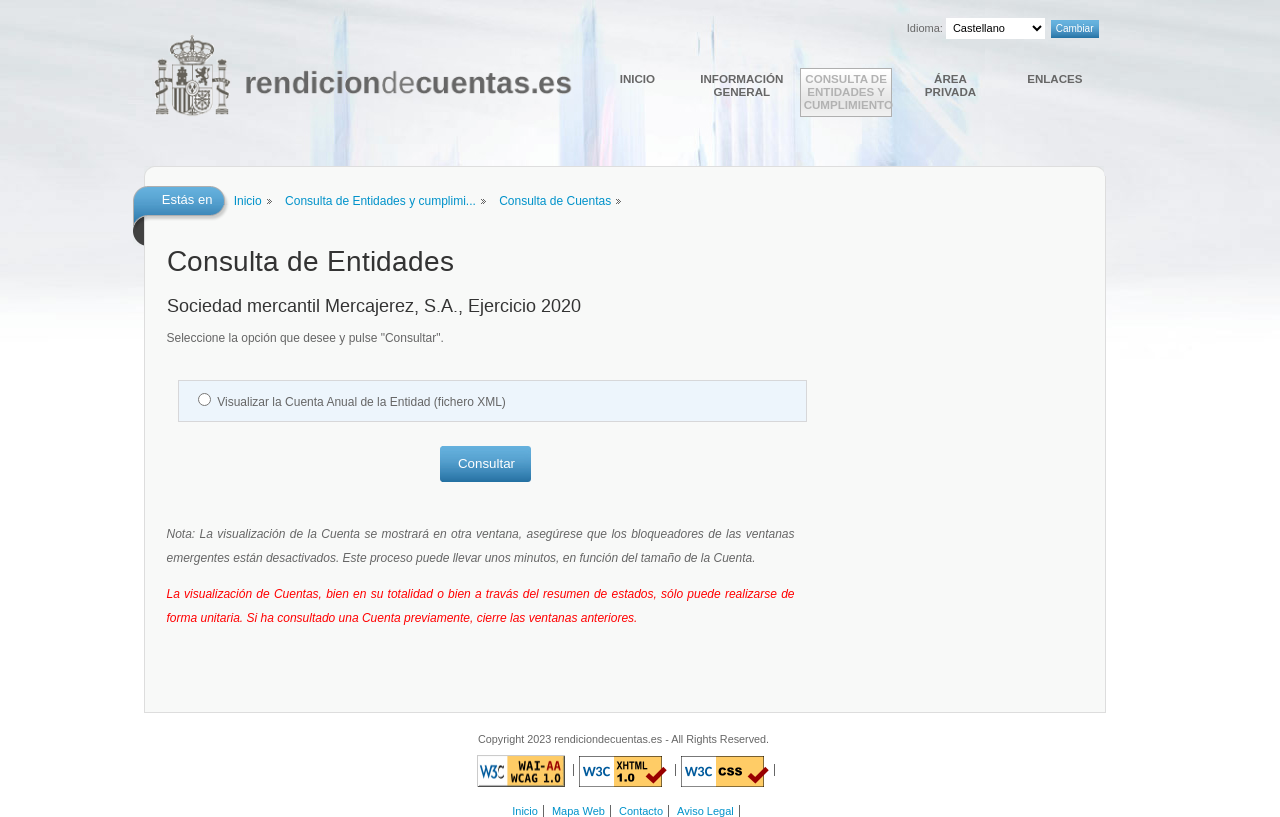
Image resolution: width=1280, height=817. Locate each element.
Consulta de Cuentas (555, 201)
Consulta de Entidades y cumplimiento (848, 91)
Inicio (637, 78)
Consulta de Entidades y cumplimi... (380, 201)
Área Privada (950, 85)
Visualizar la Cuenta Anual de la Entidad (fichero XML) (361, 402)
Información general (741, 85)
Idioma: (925, 28)
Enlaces (1054, 78)
